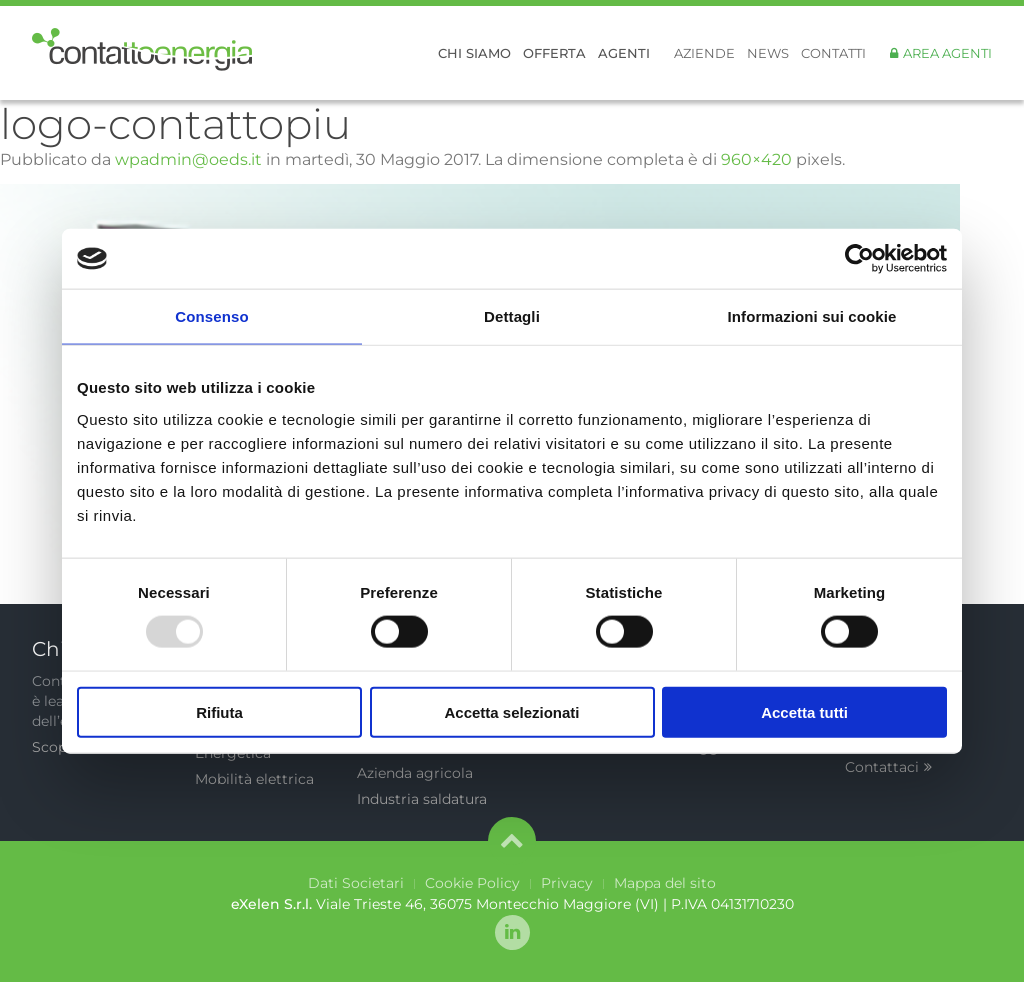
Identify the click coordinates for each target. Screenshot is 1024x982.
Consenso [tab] (211, 316)
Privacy (567, 883)
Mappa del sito (665, 883)
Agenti (624, 53)
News (768, 53)
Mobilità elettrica (254, 779)
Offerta (554, 53)
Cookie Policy (472, 883)
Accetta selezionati (511, 711)
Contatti (833, 53)
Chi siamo (474, 53)
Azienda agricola (415, 773)
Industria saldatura (422, 799)
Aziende (704, 53)
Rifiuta (219, 711)
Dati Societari (356, 883)
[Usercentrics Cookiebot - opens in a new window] (859, 259)
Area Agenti (947, 53)
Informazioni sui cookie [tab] (812, 316)
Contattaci (888, 767)
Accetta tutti (804, 711)
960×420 (756, 159)
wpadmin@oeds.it (188, 159)
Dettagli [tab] (512, 316)
